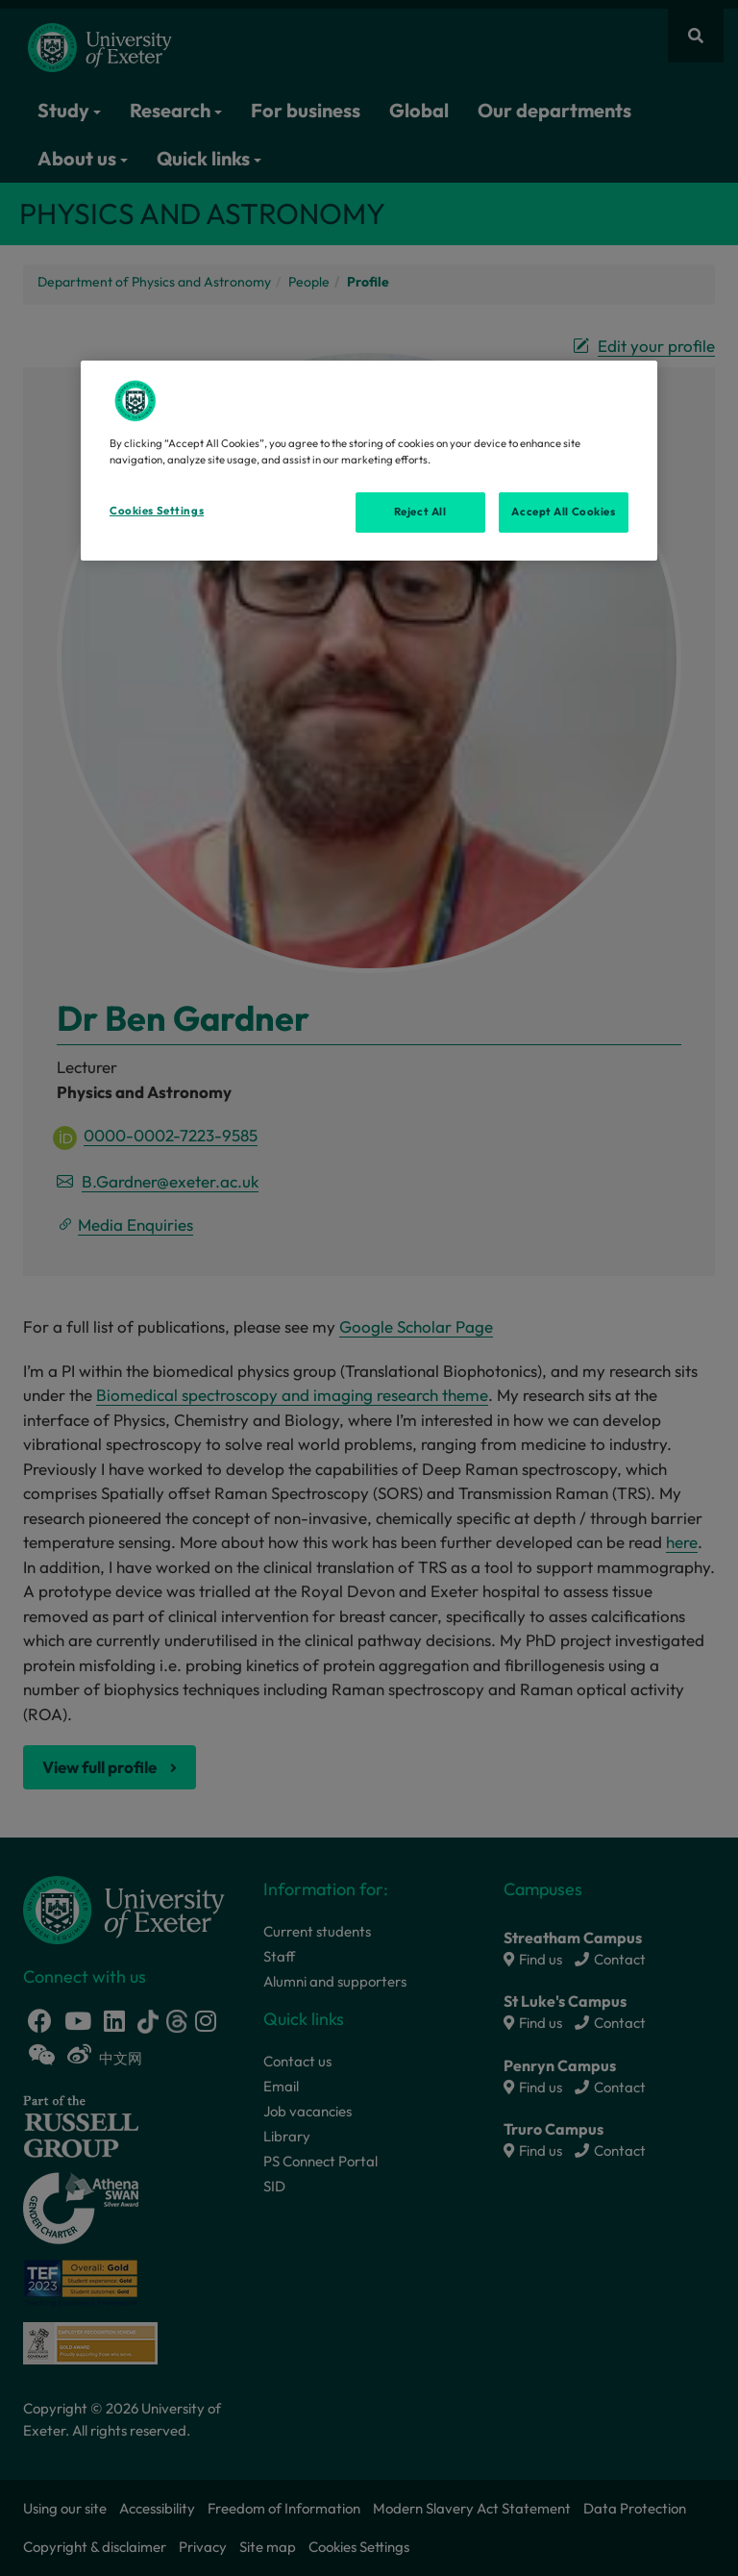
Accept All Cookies (563, 511)
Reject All (420, 511)
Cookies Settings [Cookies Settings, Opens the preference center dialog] (157, 510)
